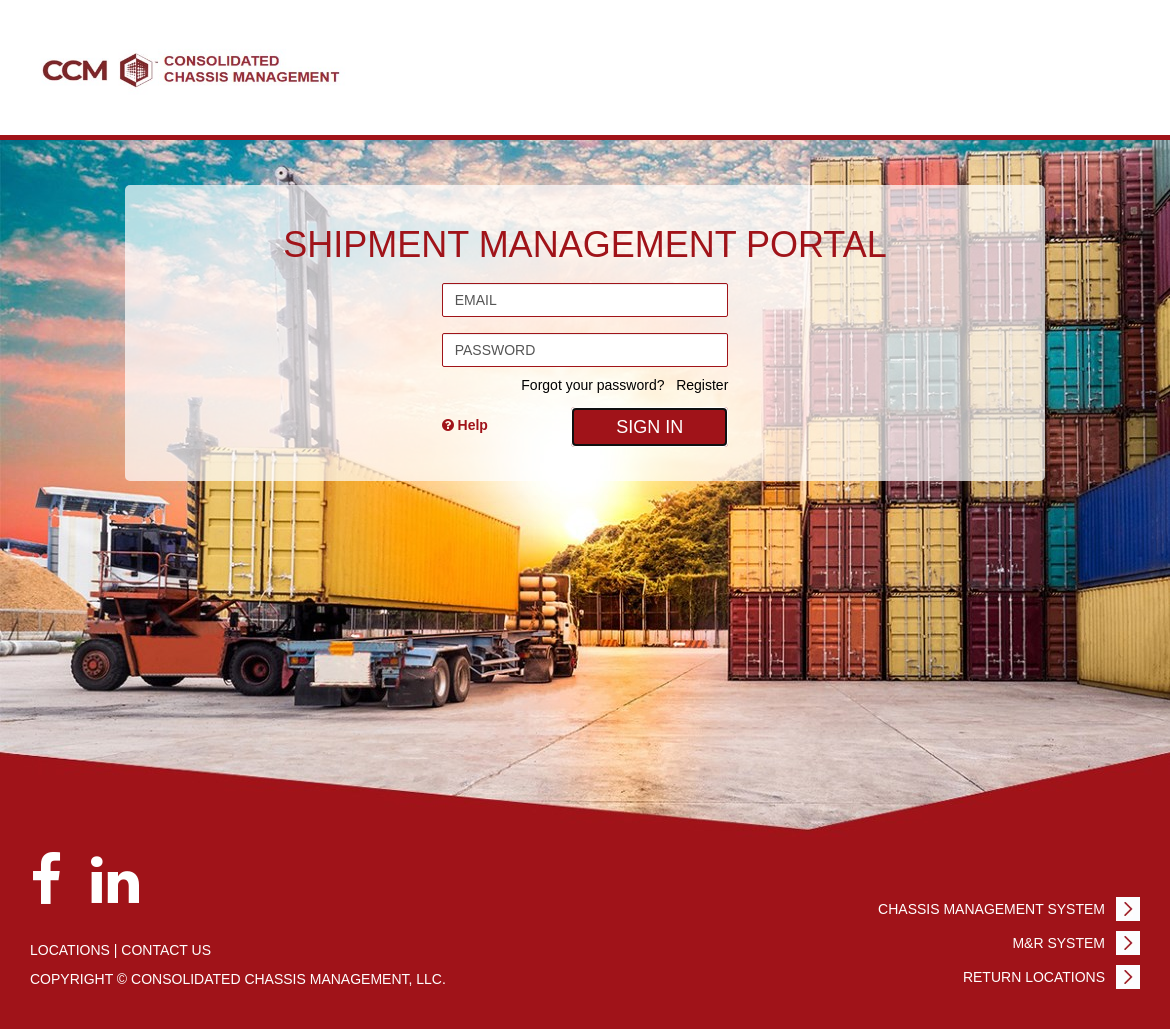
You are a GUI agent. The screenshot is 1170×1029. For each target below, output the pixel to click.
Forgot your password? (592, 385)
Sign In (649, 427)
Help (465, 425)
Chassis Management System (991, 909)
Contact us (166, 950)
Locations (70, 950)
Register (702, 385)
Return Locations (1034, 977)
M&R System (1058, 943)
